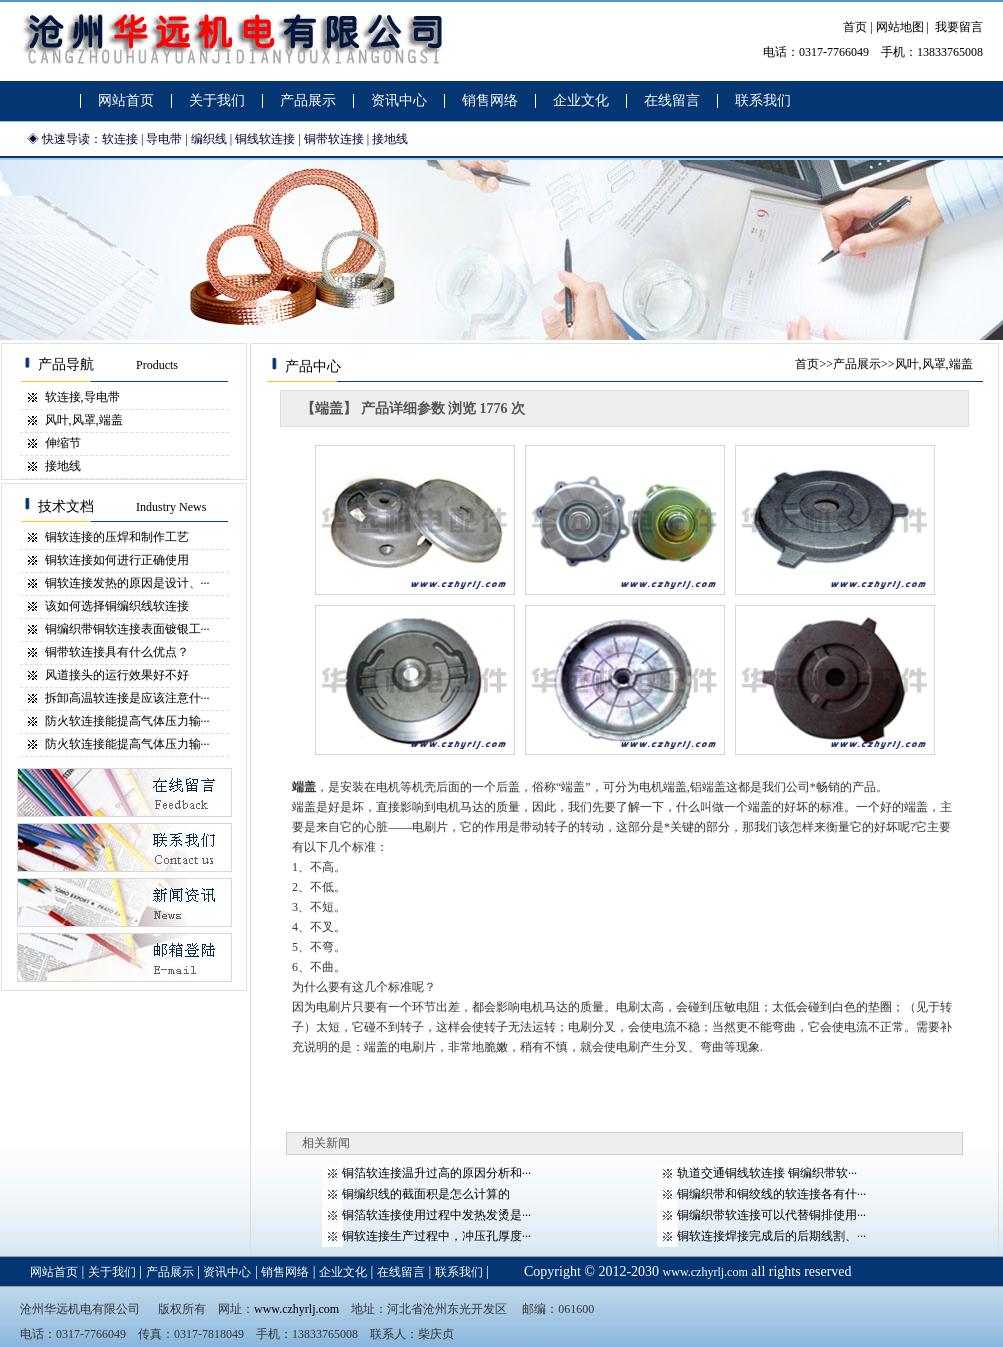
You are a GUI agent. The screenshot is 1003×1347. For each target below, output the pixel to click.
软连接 (120, 139)
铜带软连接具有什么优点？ (117, 652)
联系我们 (459, 1272)
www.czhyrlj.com (705, 1272)
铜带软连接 (334, 139)
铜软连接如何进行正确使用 (117, 560)
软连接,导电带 (82, 397)
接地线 (390, 139)
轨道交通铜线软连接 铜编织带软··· (767, 1173)
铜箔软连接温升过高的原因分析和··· (436, 1173)
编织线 (209, 139)
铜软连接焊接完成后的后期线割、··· (771, 1236)
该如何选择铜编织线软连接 (117, 606)
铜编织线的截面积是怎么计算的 (426, 1194)
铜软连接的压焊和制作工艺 (117, 537)
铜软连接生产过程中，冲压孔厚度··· (436, 1236)
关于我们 (112, 1272)
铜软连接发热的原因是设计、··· (127, 583)
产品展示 (857, 364)
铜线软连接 (265, 139)
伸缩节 (63, 443)
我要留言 (959, 27)
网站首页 (54, 1272)
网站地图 (900, 27)
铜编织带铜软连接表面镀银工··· (127, 629)
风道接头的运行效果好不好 (117, 675)
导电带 (164, 139)
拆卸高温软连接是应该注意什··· (127, 698)
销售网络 (285, 1272)
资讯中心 (227, 1272)
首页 (855, 27)
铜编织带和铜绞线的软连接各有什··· (771, 1194)
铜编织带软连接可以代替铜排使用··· (771, 1215)
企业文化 (343, 1272)
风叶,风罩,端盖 (84, 420)
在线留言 (401, 1272)
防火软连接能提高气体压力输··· (127, 721)
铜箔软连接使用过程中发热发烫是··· (436, 1215)
